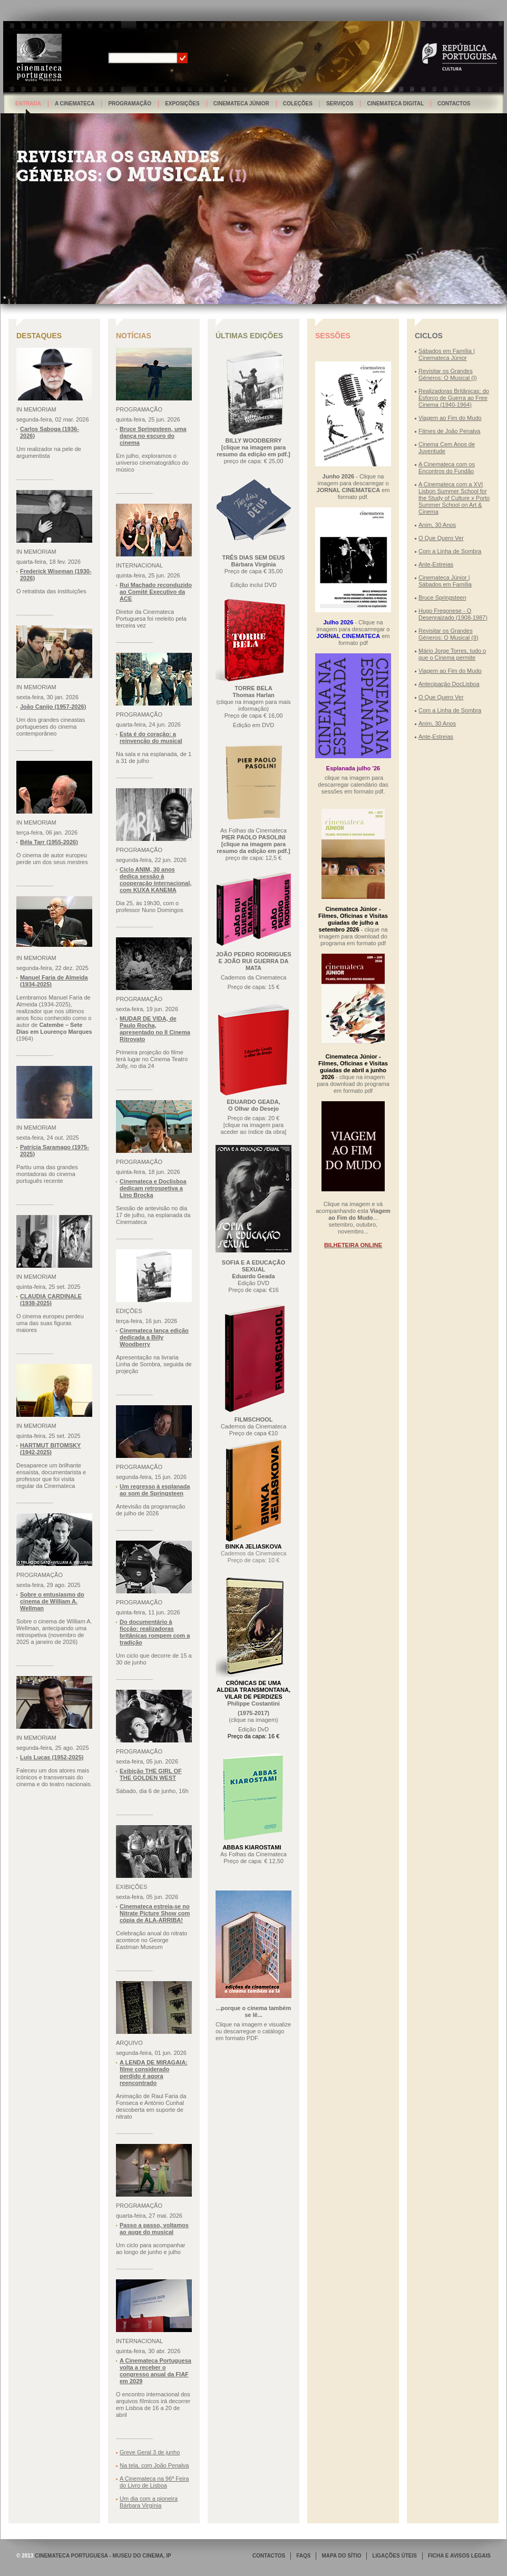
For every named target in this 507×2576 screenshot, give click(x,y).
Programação (129, 103)
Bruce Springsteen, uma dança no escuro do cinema (153, 436)
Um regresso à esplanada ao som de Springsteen (155, 1489)
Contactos (453, 103)
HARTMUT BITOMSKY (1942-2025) (50, 1448)
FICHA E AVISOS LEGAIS (459, 2556)
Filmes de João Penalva (449, 431)
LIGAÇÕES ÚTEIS (394, 2556)
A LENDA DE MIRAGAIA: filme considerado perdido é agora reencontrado (154, 2072)
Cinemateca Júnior (241, 103)
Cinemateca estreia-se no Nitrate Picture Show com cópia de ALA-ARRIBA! (155, 1913)
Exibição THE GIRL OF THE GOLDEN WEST (151, 1774)
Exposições (182, 103)
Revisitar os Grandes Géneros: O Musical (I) (447, 374)
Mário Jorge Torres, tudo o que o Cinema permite (452, 654)
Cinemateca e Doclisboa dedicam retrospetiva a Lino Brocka (153, 1188)
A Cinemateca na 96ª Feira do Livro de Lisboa (154, 2482)
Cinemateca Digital (395, 103)
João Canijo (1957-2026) (53, 706)
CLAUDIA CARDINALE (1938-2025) (51, 1299)
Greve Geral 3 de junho (150, 2452)
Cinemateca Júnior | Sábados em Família (445, 580)
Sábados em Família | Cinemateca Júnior (446, 354)
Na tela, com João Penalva (154, 2465)
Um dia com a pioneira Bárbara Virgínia (149, 2502)
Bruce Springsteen (442, 597)
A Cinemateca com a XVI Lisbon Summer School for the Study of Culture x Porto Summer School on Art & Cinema (454, 498)
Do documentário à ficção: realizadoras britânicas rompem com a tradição (155, 1632)
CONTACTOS (268, 2556)
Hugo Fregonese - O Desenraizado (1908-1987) (452, 614)
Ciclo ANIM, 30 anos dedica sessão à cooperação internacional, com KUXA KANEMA (155, 879)
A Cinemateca (75, 103)
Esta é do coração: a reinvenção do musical (151, 737)
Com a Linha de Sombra (449, 551)
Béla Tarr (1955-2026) (49, 842)
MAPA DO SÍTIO (341, 2556)
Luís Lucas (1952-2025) (51, 1757)
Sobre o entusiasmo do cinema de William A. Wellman (52, 1601)
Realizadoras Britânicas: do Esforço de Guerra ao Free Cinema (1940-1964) (453, 398)
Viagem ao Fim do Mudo (450, 418)
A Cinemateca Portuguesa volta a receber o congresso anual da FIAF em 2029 (155, 2370)
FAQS (303, 2556)
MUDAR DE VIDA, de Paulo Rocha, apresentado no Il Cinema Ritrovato (155, 1028)
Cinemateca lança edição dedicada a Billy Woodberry (154, 1337)
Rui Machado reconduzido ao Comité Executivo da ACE (156, 592)
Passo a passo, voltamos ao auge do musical (154, 2228)
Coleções (298, 103)
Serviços (340, 103)
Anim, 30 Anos (437, 525)
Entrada (28, 103)
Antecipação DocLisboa (449, 684)
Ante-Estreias (435, 564)
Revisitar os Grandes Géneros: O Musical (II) (448, 634)
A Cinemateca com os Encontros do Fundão (446, 467)
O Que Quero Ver (441, 538)
